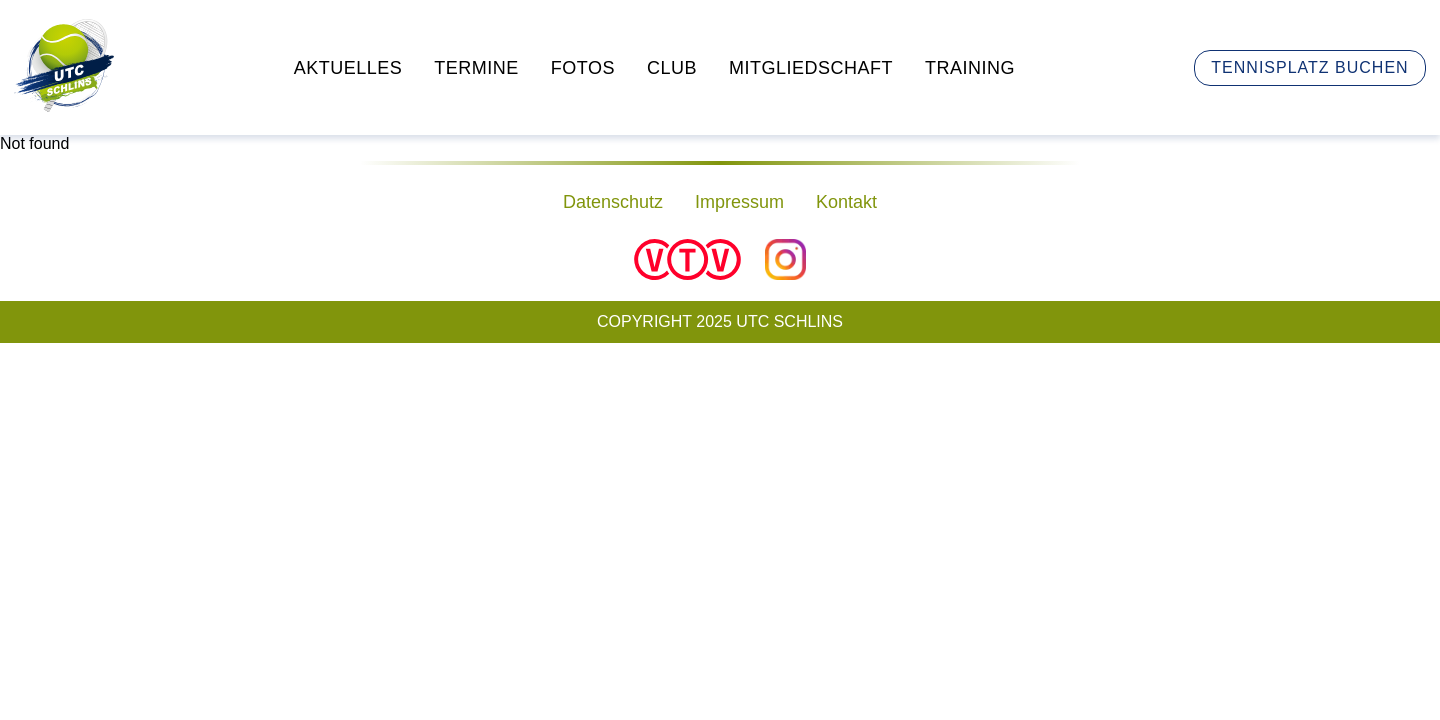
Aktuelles (348, 68)
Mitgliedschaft (811, 68)
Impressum (739, 202)
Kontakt (846, 202)
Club (672, 68)
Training (970, 68)
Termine (476, 68)
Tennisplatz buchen (1309, 67)
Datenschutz (613, 202)
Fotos (583, 68)
